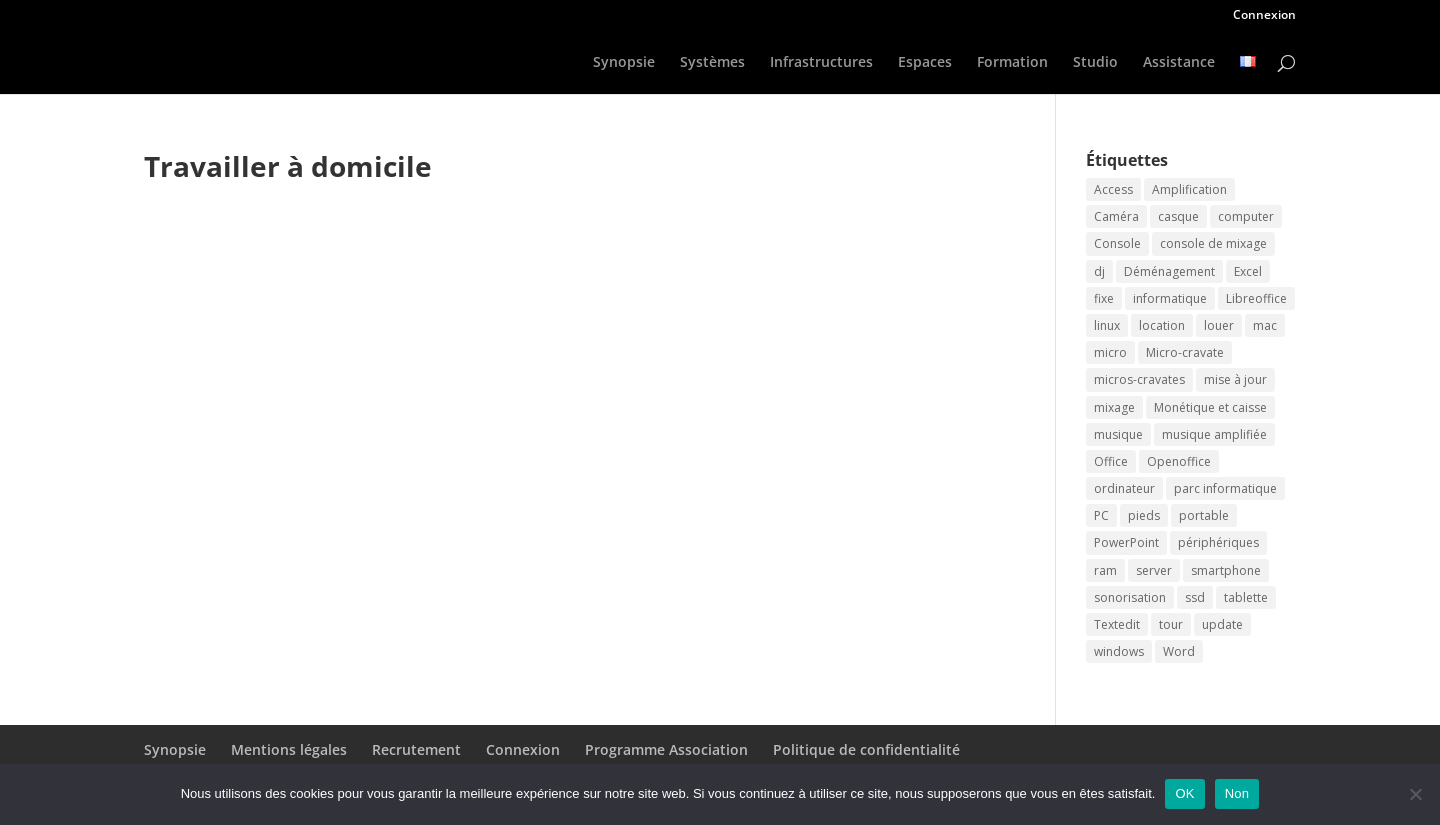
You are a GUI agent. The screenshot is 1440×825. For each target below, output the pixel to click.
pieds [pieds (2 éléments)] (1144, 515)
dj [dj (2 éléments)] (1099, 271)
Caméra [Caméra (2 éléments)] (1116, 216)
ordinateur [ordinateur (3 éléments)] (1124, 488)
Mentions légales (289, 749)
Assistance (1179, 63)
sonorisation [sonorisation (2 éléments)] (1130, 597)
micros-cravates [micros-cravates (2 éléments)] (1139, 379)
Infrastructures (821, 63)
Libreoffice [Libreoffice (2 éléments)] (1256, 298)
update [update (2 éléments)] (1222, 624)
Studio (1095, 63)
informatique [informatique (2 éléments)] (1170, 298)
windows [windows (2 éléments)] (1119, 651)
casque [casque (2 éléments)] (1178, 216)
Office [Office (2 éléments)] (1111, 461)
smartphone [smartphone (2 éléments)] (1226, 570)
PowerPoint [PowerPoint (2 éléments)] (1126, 542)
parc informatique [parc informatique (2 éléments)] (1225, 488)
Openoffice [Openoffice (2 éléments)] (1179, 461)
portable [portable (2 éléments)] (1204, 515)
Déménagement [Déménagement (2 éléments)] (1169, 271)
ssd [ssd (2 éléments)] (1195, 597)
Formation (1012, 63)
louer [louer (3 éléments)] (1219, 325)
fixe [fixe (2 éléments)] (1104, 298)
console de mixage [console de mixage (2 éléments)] (1213, 243)
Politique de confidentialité (866, 749)
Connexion (1264, 16)
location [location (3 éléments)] (1162, 325)
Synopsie (624, 63)
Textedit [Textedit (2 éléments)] (1117, 624)
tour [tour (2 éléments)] (1171, 624)
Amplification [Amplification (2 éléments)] (1189, 189)
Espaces (925, 63)
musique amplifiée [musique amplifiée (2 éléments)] (1214, 434)
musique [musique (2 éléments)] (1118, 434)
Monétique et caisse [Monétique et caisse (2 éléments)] (1210, 407)
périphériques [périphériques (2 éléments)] (1218, 542)
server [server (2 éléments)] (1154, 570)
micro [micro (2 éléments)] (1110, 352)
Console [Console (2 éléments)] (1117, 243)
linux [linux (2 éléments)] (1107, 325)
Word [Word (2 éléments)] (1179, 651)
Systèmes (712, 63)
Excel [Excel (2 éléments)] (1248, 271)
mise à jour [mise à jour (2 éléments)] (1235, 379)
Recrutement (416, 749)
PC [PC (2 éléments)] (1101, 515)
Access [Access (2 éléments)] (1113, 189)
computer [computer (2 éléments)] (1246, 216)
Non (1237, 793)
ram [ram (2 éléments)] (1105, 570)
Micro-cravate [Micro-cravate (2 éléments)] (1185, 352)
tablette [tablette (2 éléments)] (1246, 597)
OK (1184, 793)
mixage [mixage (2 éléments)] (1114, 407)
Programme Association (666, 749)
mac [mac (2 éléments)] (1265, 325)
